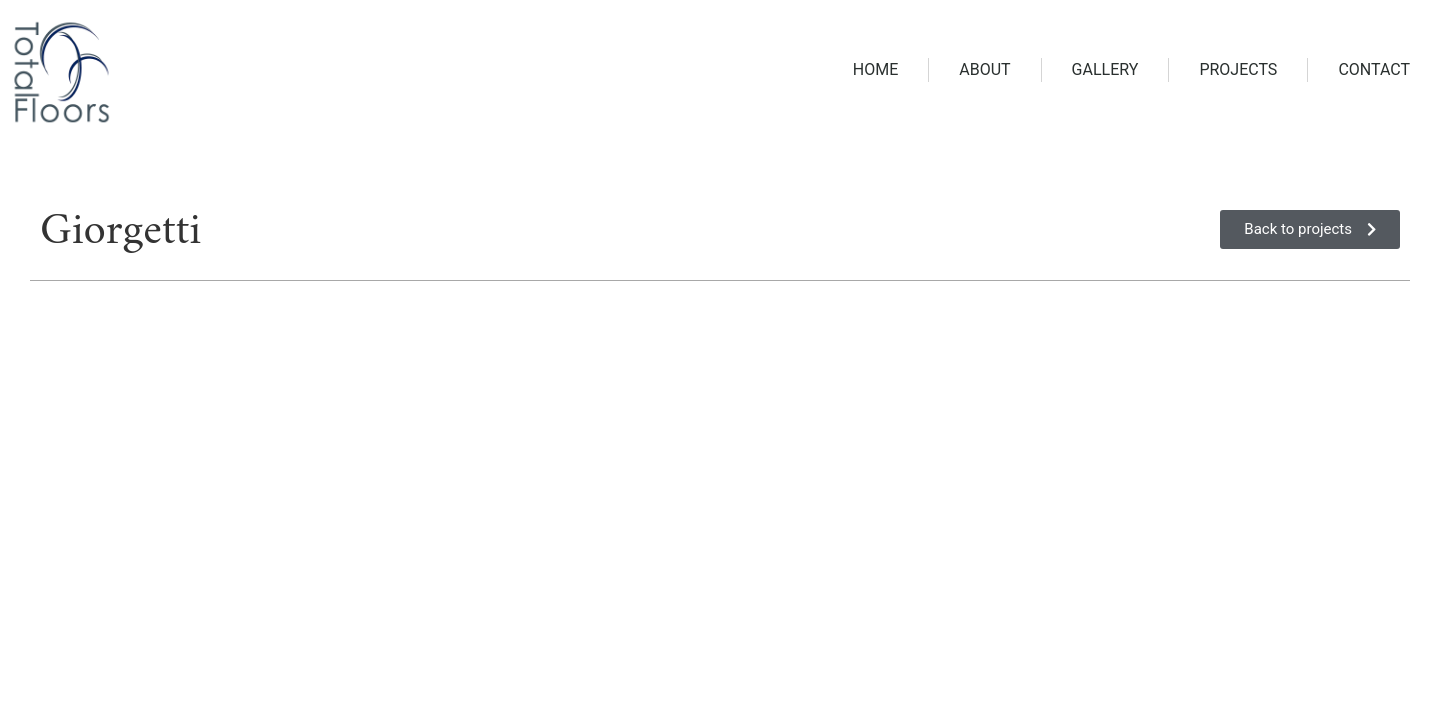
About (984, 69)
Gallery (1105, 69)
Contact (1374, 69)
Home (875, 69)
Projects (1238, 69)
